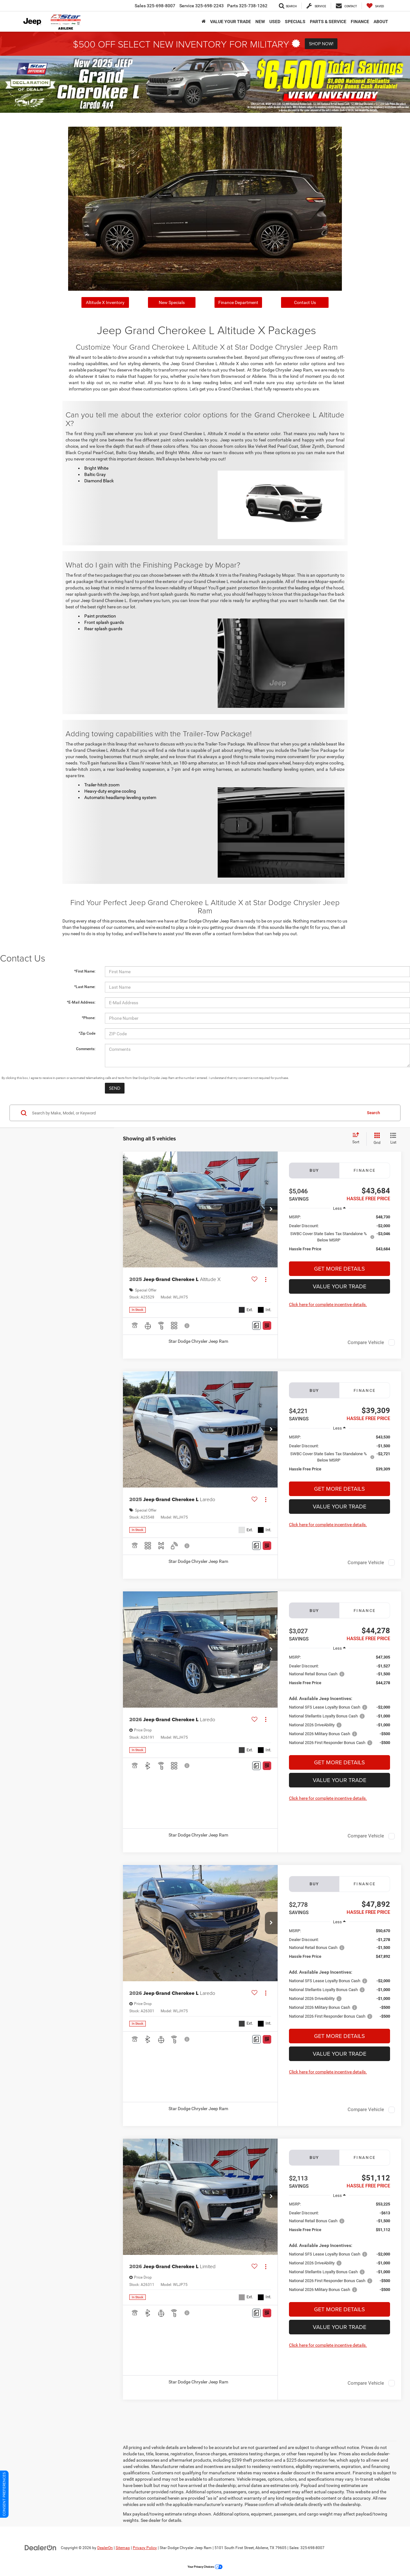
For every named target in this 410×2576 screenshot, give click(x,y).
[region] (339, 1236)
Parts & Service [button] (328, 21)
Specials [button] (295, 21)
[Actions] (265, 1279)
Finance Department (238, 302)
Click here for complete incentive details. (328, 1304)
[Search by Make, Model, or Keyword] (196, 1112)
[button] (271, 1209)
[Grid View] (375, 1138)
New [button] (260, 21)
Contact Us (305, 302)
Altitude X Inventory (105, 302)
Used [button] (274, 21)
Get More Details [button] (339, 1268)
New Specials (172, 302)
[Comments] (256, 1325)
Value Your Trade (339, 1286)
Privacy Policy (145, 2548)
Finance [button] (360, 21)
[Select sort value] (357, 1138)
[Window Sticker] (267, 1325)
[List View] (393, 1138)
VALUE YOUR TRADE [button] (230, 21)
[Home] (203, 21)
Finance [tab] (365, 1170)
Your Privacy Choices (205, 2566)
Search (373, 1112)
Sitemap (123, 2548)
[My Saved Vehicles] (375, 6)
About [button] (381, 21)
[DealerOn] (40, 2547)
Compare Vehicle (366, 1342)
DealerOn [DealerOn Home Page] (105, 2548)
